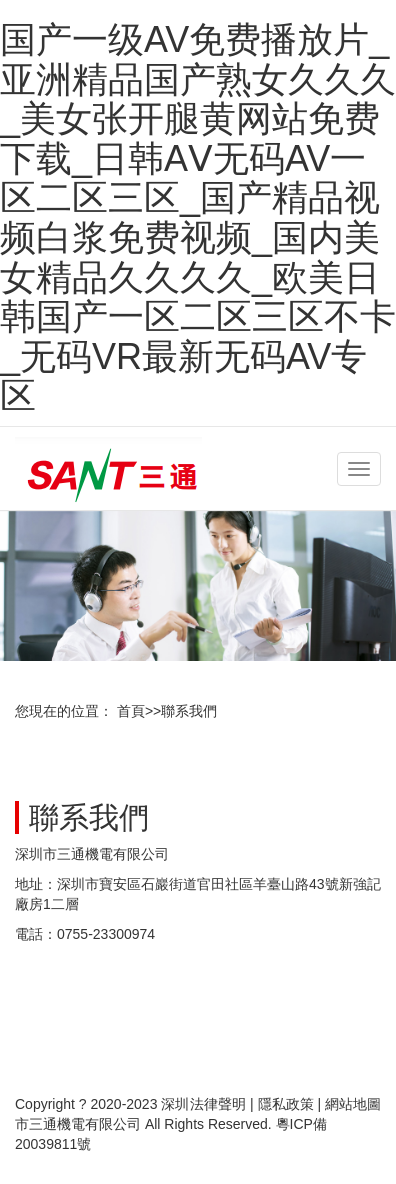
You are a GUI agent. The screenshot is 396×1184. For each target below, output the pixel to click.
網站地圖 (353, 1104)
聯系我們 (189, 711)
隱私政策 (286, 1104)
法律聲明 (218, 1104)
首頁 (131, 711)
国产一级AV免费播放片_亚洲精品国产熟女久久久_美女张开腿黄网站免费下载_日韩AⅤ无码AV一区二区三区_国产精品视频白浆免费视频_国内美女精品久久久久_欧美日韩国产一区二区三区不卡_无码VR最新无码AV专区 (198, 217)
